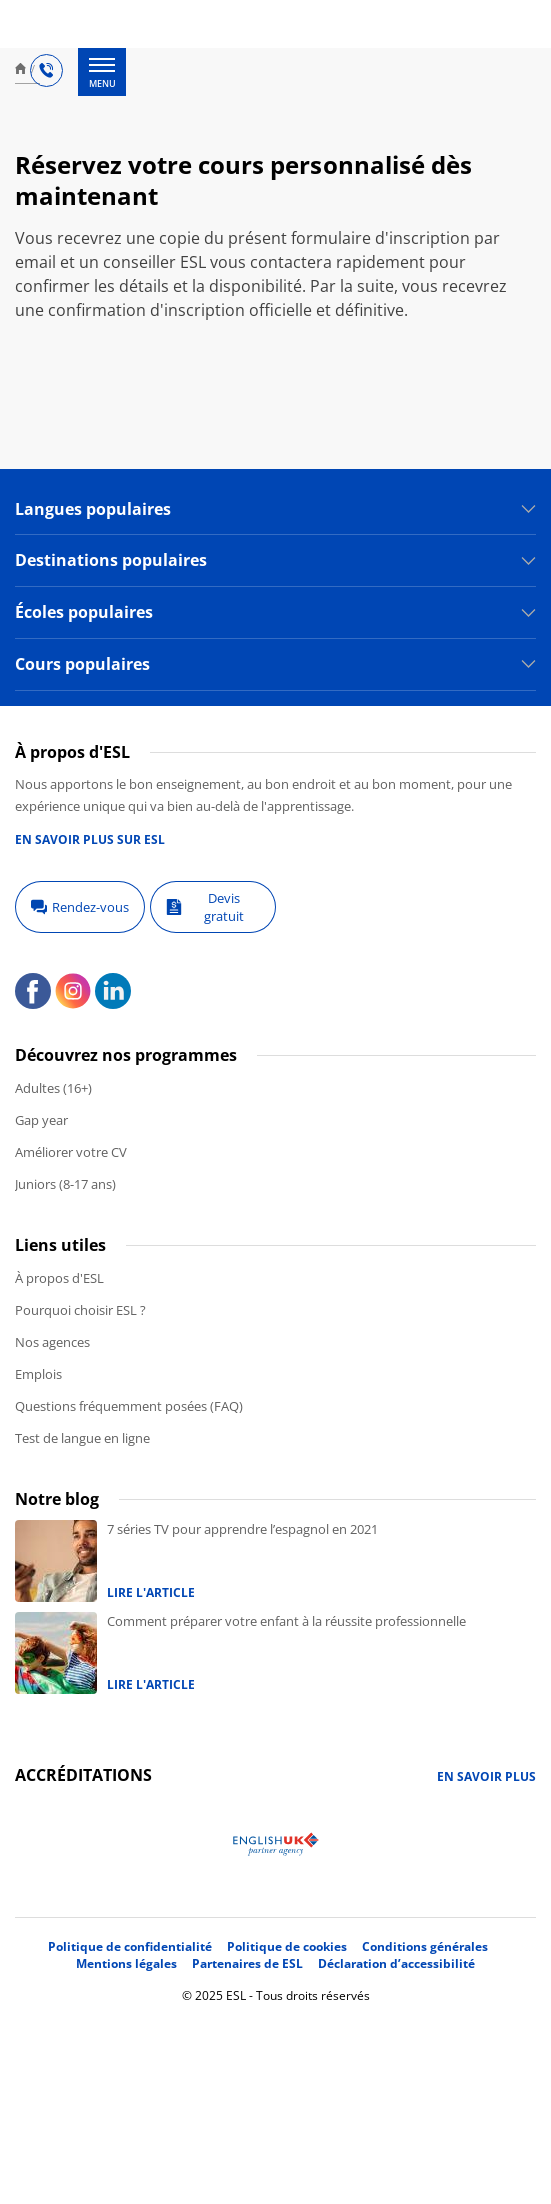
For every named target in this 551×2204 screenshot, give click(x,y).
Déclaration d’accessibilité (396, 1963)
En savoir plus (486, 1776)
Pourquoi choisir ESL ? (80, 1310)
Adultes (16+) (53, 1088)
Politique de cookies (287, 1946)
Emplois (38, 1374)
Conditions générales (425, 1946)
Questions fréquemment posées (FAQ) (129, 1406)
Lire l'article (151, 1592)
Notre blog (57, 1499)
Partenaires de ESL (247, 1963)
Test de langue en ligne (82, 1438)
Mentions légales (126, 1963)
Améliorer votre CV (71, 1152)
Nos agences (52, 1342)
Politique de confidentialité (130, 1946)
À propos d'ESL (59, 1278)
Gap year (41, 1120)
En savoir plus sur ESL (90, 839)
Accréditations (83, 1775)
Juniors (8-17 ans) (65, 1184)
